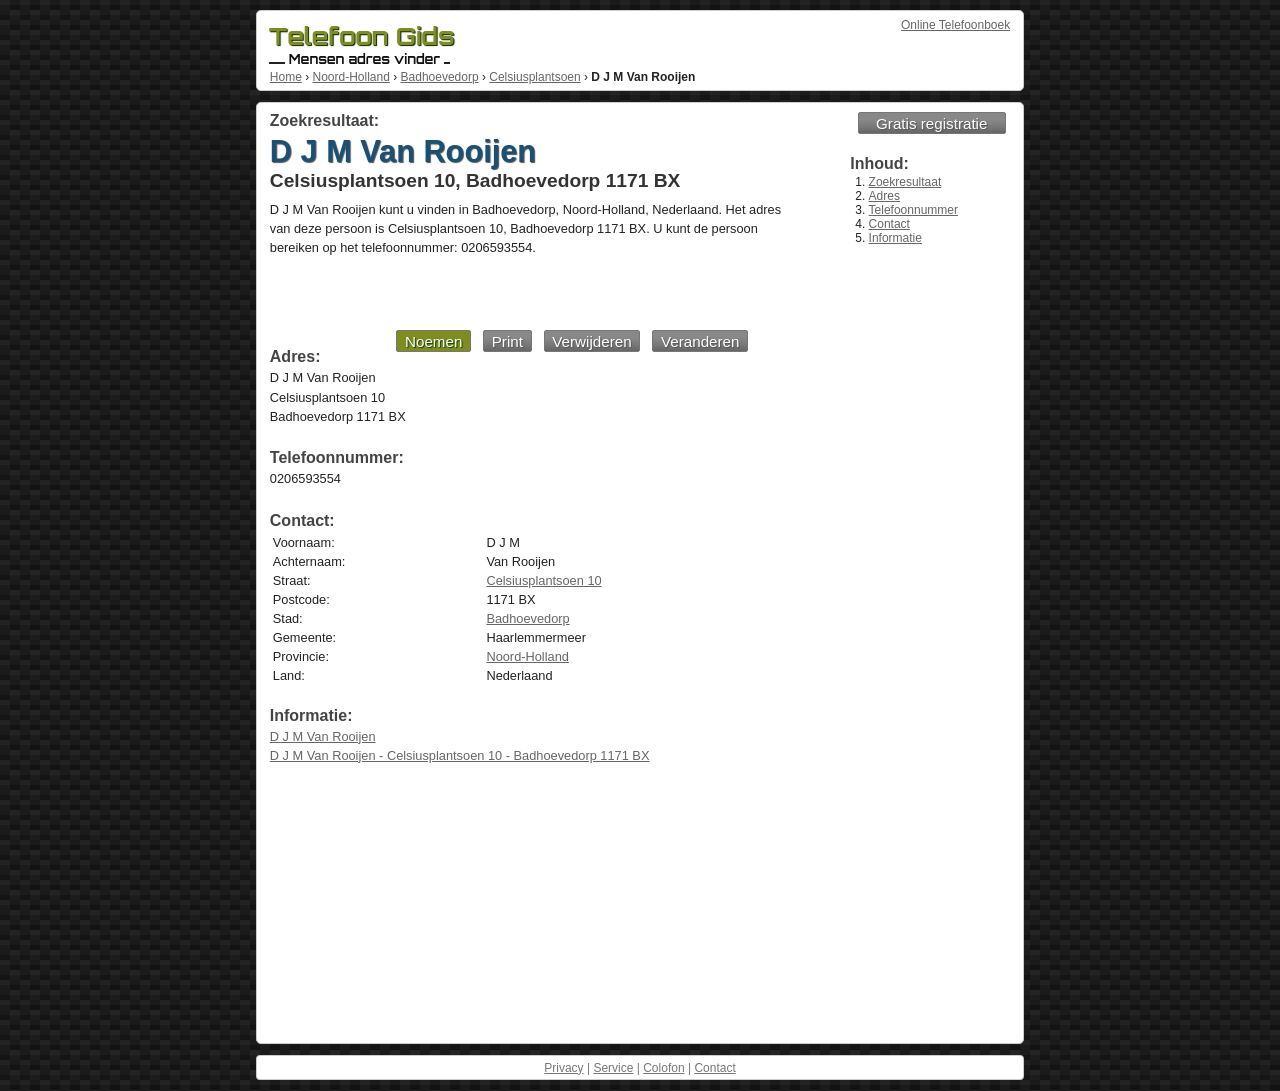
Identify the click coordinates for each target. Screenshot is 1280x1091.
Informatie (895, 238)
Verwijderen (591, 341)
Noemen (433, 341)
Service (613, 1068)
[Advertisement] (509, 292)
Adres (884, 196)
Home (286, 77)
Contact (889, 224)
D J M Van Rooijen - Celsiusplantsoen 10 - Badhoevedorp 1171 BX (460, 755)
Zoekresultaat (905, 182)
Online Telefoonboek (955, 25)
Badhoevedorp (440, 77)
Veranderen (700, 341)
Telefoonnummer (913, 210)
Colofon (663, 1068)
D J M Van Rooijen (323, 736)
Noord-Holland (350, 77)
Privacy (563, 1068)
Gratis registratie (931, 123)
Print (507, 341)
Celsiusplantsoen (534, 77)
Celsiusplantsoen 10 (543, 580)
